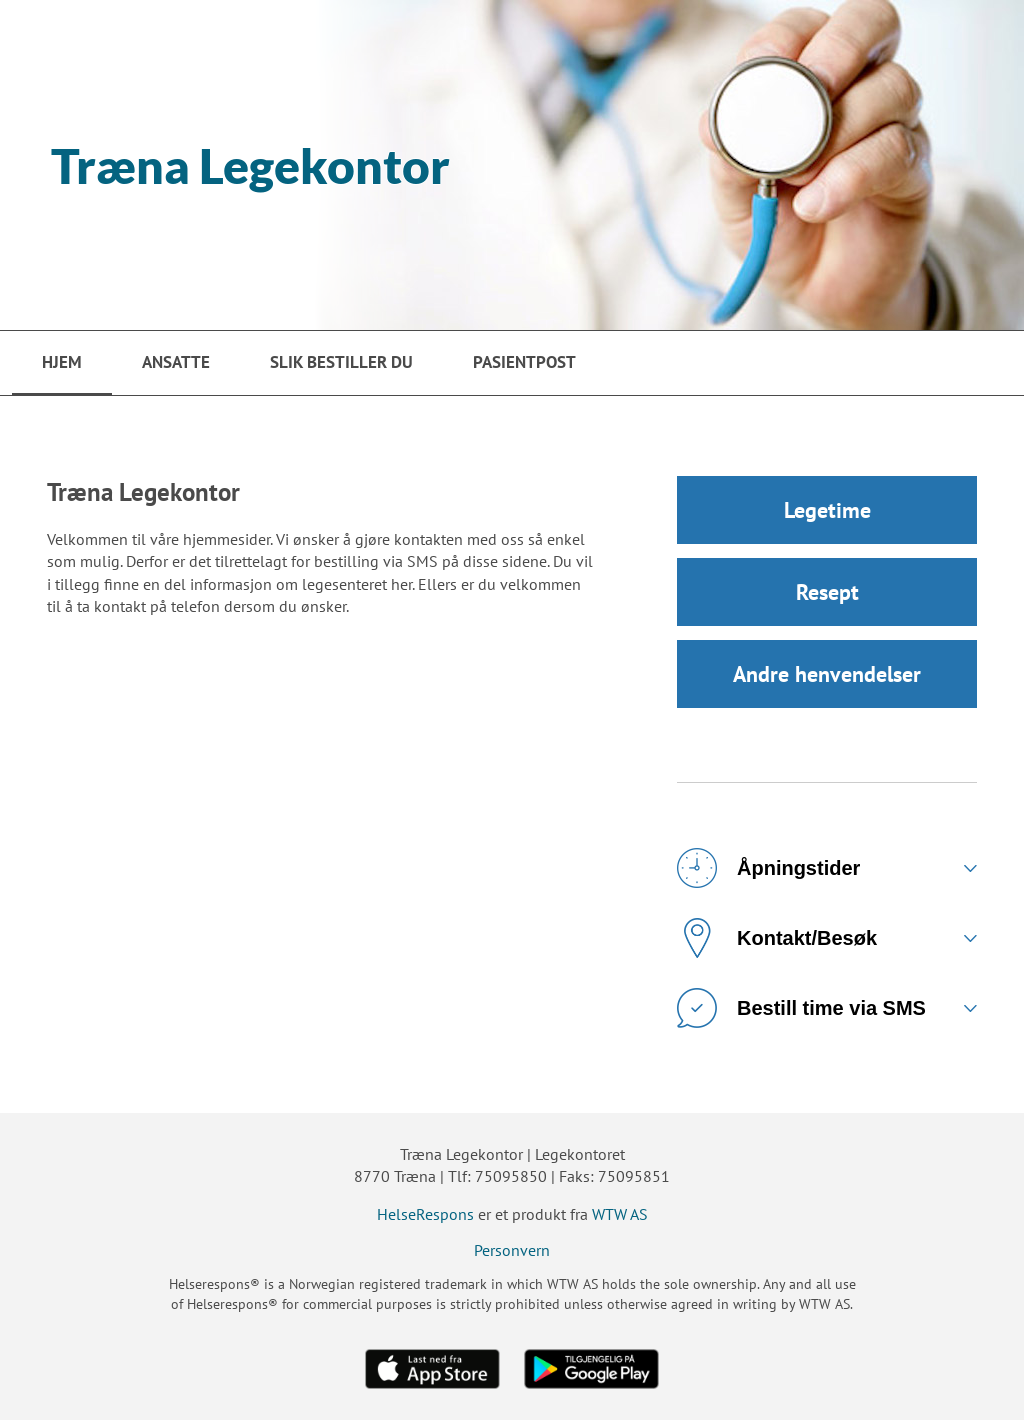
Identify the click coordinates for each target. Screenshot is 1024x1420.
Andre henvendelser (827, 674)
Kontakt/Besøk (777, 938)
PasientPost (524, 362)
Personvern (512, 1250)
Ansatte (176, 362)
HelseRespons (425, 1214)
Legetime (827, 510)
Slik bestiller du (341, 362)
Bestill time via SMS (801, 1008)
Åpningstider (768, 868)
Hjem (62, 362)
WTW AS (620, 1214)
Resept (827, 592)
